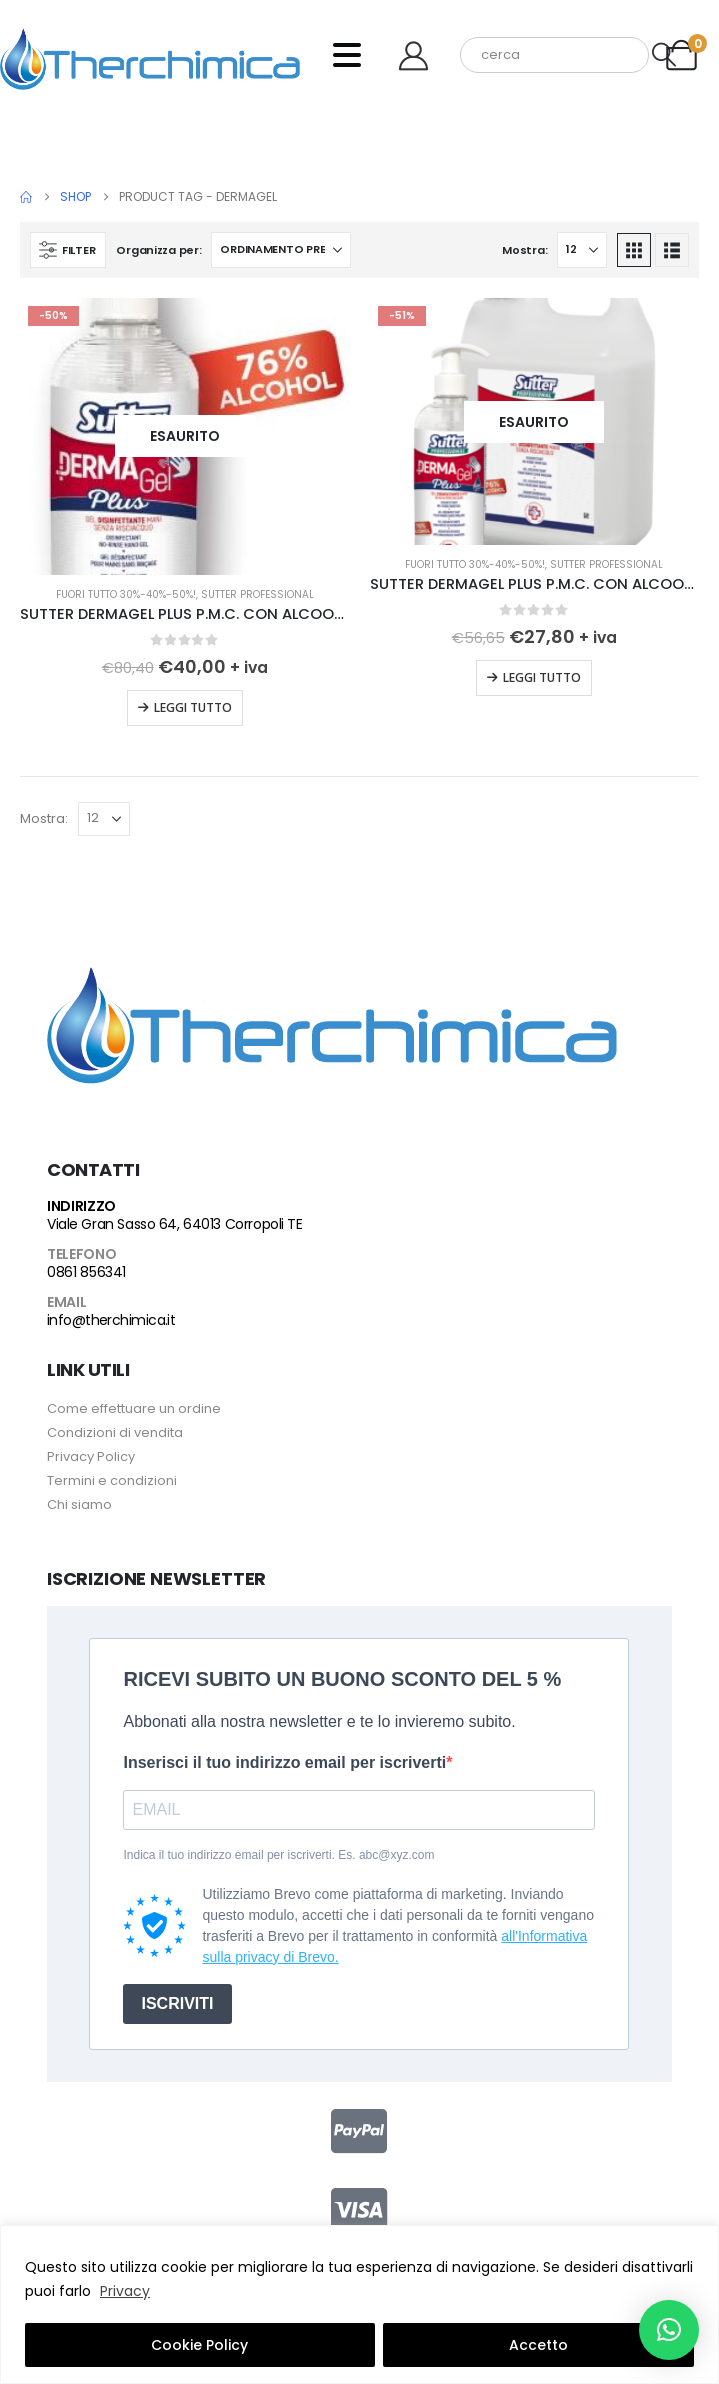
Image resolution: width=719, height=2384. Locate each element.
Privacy (125, 2291)
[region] (359, 2304)
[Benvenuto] (421, 55)
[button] (68, 250)
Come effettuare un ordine (134, 1408)
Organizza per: (158, 250)
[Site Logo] (150, 55)
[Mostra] (582, 250)
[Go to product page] (185, 436)
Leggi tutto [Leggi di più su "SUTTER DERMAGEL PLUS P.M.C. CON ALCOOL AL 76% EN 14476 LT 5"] (542, 677)
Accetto (538, 2345)
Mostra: (524, 250)
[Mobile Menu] (347, 55)
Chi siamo (79, 1504)
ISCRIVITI (177, 2003)
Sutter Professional (257, 594)
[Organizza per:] (281, 250)
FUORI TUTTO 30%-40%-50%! (126, 594)
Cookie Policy (199, 2345)
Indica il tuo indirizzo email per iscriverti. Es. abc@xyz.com (278, 1855)
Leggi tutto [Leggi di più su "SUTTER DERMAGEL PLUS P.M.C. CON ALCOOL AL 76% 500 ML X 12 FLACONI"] (193, 707)
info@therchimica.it (111, 1320)
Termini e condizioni (112, 1480)
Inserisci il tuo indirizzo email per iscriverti (284, 1762)
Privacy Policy (91, 1456)
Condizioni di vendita (115, 1432)
